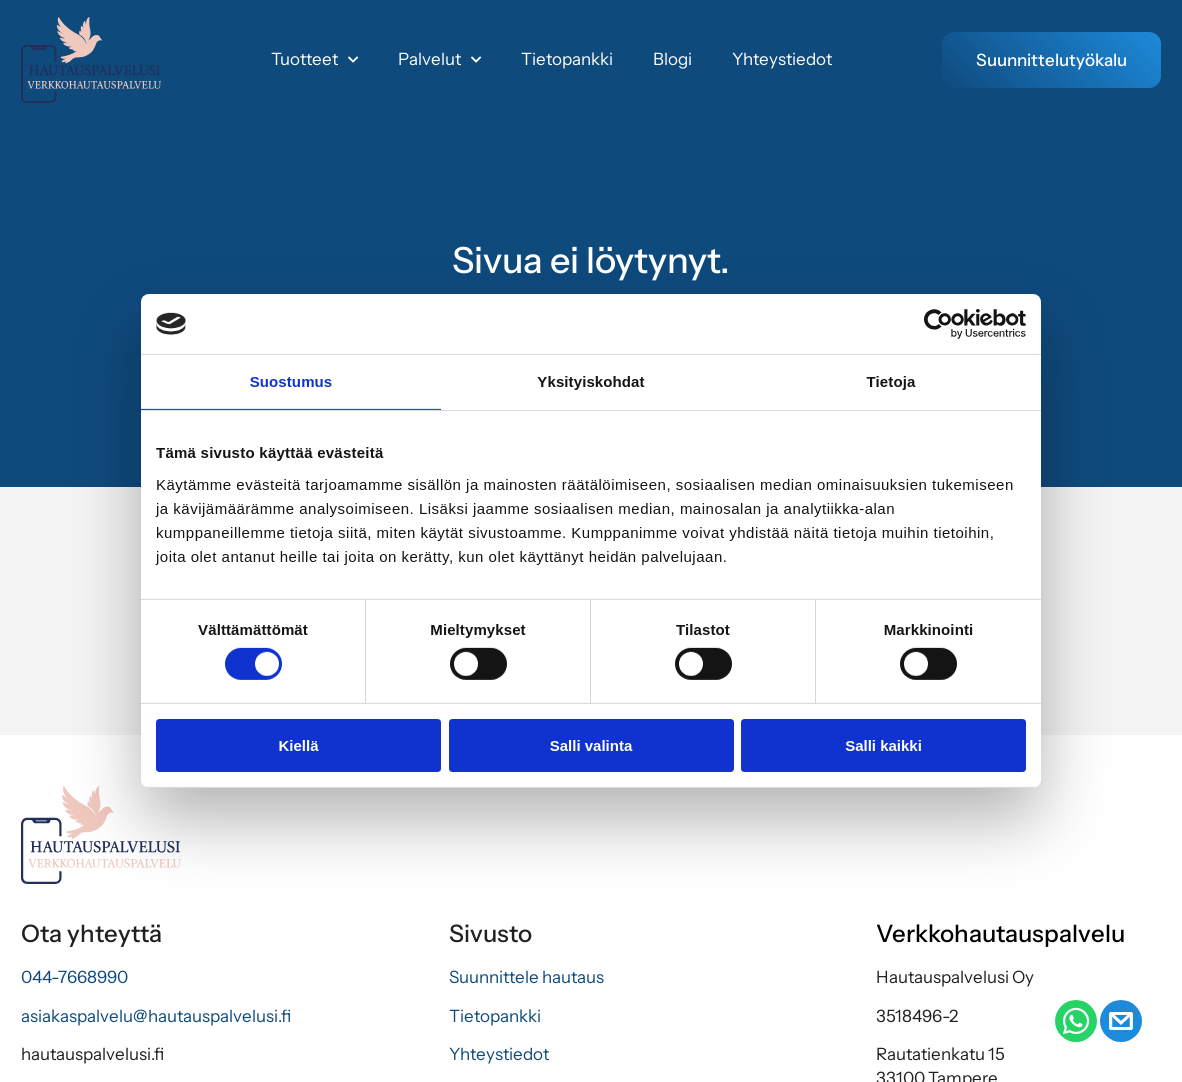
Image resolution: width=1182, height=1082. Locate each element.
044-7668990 (74, 977)
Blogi (672, 59)
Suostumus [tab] (291, 381)
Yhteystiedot (782, 59)
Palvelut (439, 60)
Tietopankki (567, 59)
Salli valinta (591, 745)
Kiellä (298, 745)
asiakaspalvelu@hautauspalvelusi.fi (156, 1016)
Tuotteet (314, 60)
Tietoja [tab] (891, 381)
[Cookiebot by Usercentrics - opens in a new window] (938, 324)
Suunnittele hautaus (526, 977)
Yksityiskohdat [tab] (590, 381)
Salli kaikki (883, 745)
